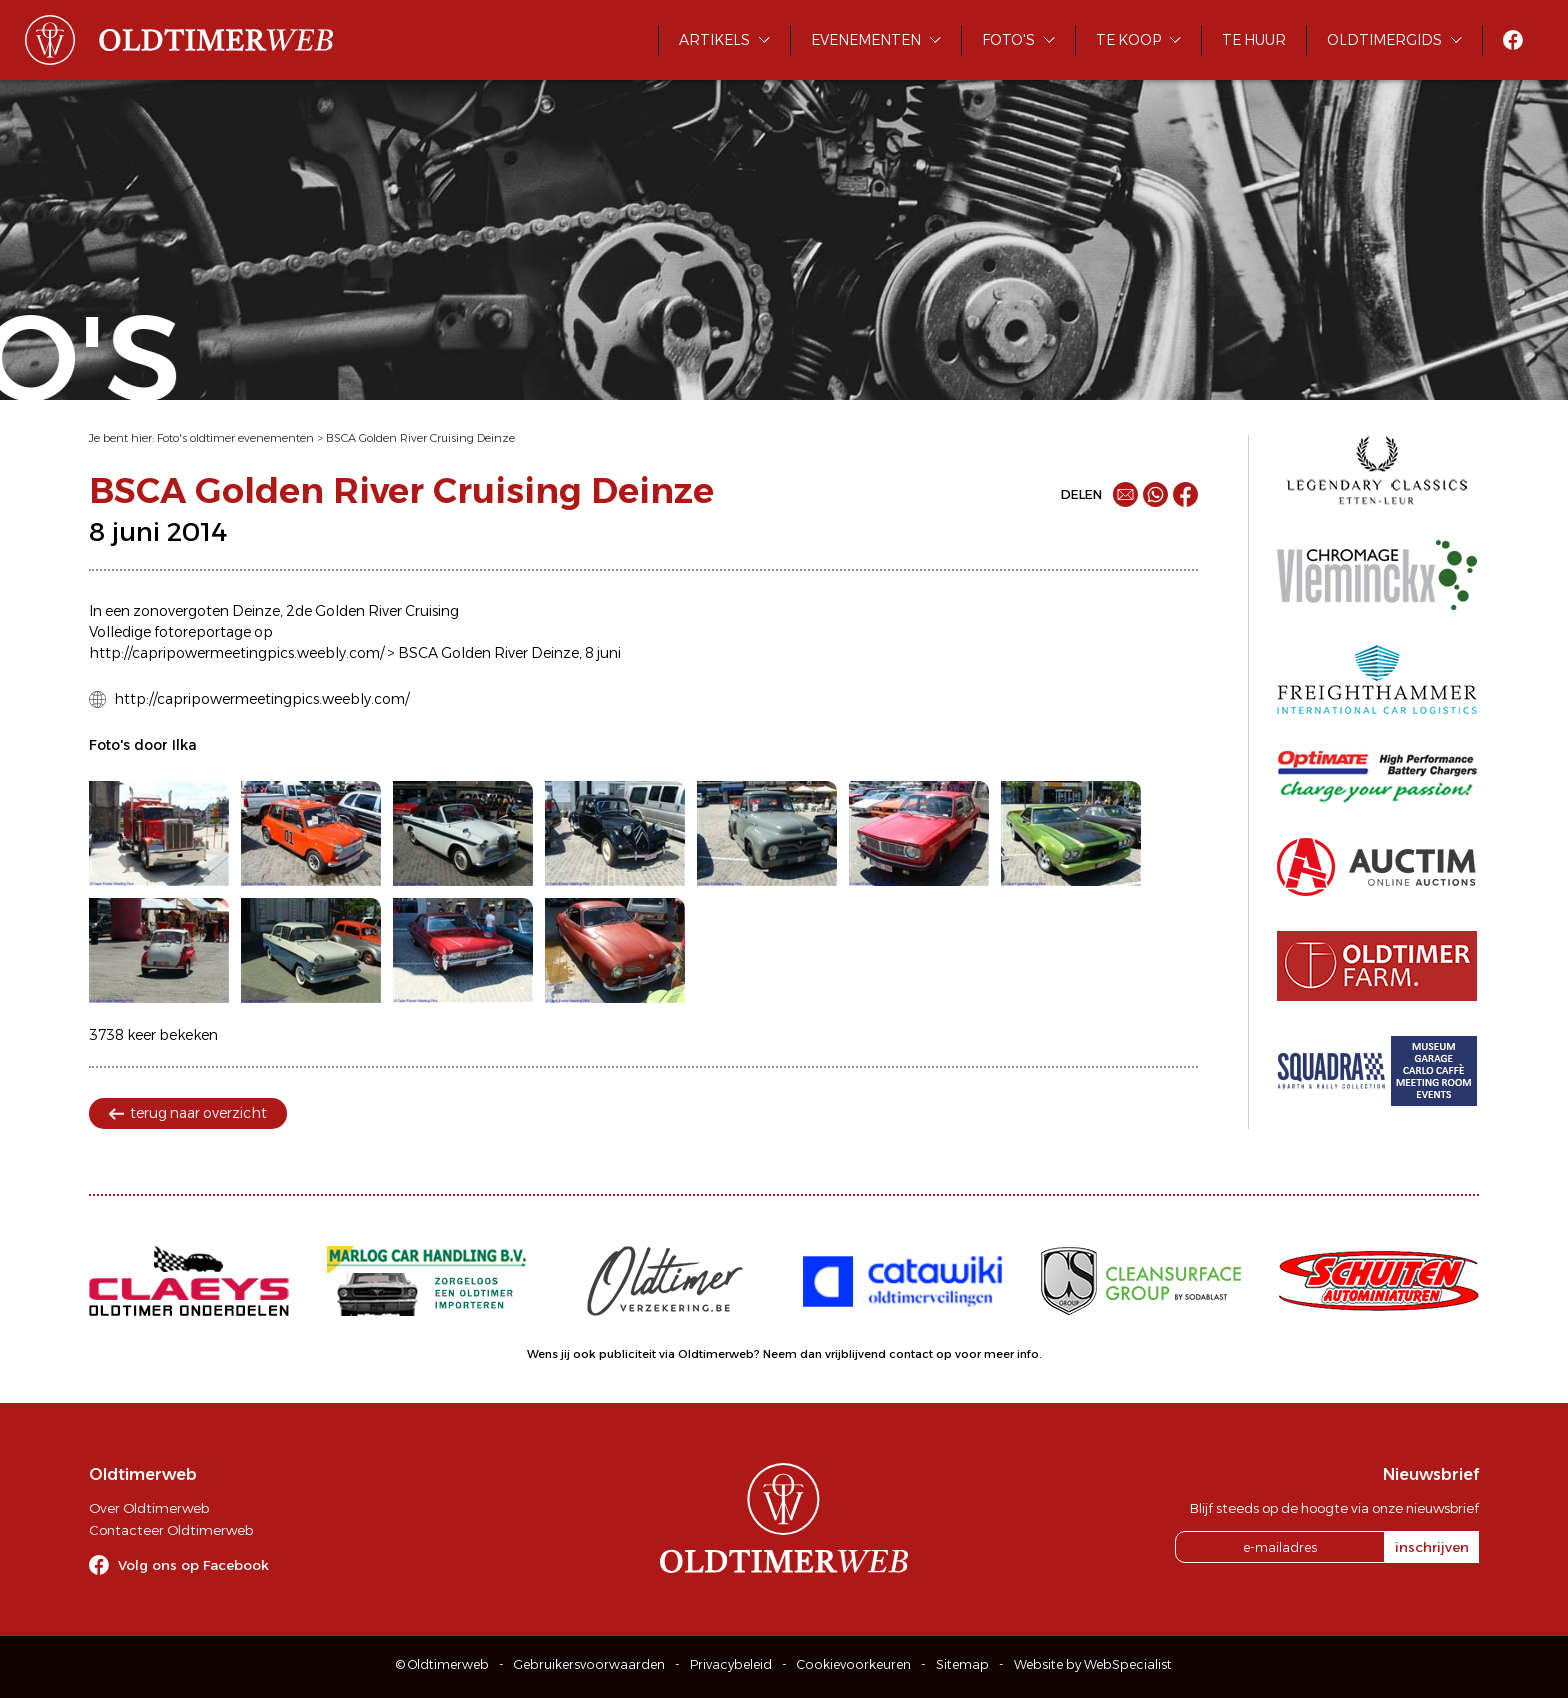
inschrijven (1432, 1547)
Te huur (1254, 40)
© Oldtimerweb (442, 1664)
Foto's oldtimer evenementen (235, 438)
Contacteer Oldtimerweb (171, 1530)
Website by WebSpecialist (1093, 1664)
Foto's (1008, 40)
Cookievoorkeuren (854, 1664)
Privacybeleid (731, 1664)
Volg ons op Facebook (193, 1565)
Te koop (1128, 40)
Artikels (714, 40)
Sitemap (962, 1664)
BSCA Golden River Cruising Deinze (420, 438)
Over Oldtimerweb (149, 1508)
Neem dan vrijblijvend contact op (857, 1354)
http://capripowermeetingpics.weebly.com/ (261, 699)
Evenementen (866, 40)
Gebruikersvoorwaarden (589, 1664)
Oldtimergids (1384, 40)
